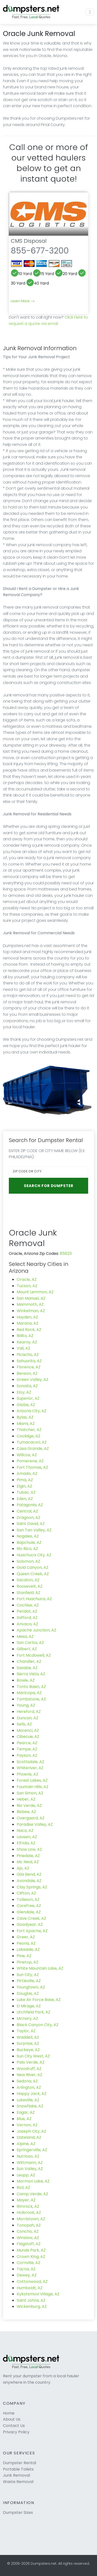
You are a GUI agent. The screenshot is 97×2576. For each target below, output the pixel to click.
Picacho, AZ (28, 1354)
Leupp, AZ (26, 2175)
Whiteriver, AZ (30, 1768)
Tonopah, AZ (29, 2225)
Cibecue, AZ (28, 1736)
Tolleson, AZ (28, 1899)
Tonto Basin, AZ (31, 1686)
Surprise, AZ (28, 2043)
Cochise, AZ (28, 1605)
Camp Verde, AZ (32, 2194)
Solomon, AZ (28, 1561)
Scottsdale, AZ (30, 1762)
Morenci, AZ (28, 1730)
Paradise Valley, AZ (35, 1824)
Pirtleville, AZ (29, 1981)
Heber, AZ (26, 1799)
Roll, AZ (23, 2187)
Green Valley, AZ (32, 1379)
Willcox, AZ (27, 1455)
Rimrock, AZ (28, 2206)
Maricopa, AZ (29, 1693)
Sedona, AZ (27, 2081)
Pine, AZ (24, 1956)
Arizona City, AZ (31, 1411)
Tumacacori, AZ (32, 1442)
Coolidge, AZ (28, 1436)
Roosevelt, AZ (29, 1586)
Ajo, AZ (23, 1868)
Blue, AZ (24, 2119)
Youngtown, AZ (31, 1987)
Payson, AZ (27, 1755)
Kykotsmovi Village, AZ (38, 2294)
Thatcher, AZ (29, 1429)
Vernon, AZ (27, 2125)
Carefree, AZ (29, 1905)
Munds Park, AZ (31, 2250)
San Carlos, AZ (30, 1642)
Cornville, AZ (28, 2262)
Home (8, 2413)
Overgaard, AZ (30, 1818)
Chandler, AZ (29, 1661)
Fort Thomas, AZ (32, 1467)
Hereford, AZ (29, 1711)
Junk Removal (16, 2475)
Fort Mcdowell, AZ (34, 1655)
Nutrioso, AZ (28, 2156)
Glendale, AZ (29, 1912)
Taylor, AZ (26, 2031)
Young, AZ (26, 1705)
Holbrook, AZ (29, 2212)
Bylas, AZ (25, 1417)
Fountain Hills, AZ (32, 1787)
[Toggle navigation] (90, 12)
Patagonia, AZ (30, 1505)
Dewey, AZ (27, 2275)
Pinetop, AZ (27, 1962)
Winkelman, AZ (31, 1311)
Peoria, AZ (26, 1943)
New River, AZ (29, 2075)
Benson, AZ (27, 1373)
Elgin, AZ (24, 1486)
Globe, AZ (26, 1405)
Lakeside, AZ (28, 1949)
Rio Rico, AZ (27, 1548)
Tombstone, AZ (31, 1699)
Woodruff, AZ (29, 2068)
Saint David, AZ (31, 1523)
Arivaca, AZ (27, 1624)
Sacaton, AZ (28, 1580)
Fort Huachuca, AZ (34, 1599)
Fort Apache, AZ (32, 1931)
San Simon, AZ (30, 1793)
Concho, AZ (28, 2231)
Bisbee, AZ (26, 1811)
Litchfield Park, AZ (33, 2012)
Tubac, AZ (26, 1492)
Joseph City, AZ (31, 2131)
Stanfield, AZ (28, 1592)
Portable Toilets (18, 2469)
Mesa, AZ (25, 1636)
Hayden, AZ (27, 1317)
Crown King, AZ (31, 2256)
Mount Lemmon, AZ (35, 1292)
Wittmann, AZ (30, 2162)
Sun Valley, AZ (30, 2169)
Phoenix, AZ (27, 1774)
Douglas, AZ (28, 1993)
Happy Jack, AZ (31, 2093)
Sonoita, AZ (27, 1386)
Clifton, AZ (26, 1893)
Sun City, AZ (28, 1974)
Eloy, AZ (24, 1392)
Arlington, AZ (29, 2087)
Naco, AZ (25, 1830)
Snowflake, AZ (30, 2106)
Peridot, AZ (27, 1611)
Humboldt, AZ (29, 2288)
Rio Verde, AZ (29, 1805)
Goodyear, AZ (30, 1924)
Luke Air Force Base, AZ (39, 1999)
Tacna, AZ (26, 2269)
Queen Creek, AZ (33, 1574)
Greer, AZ (26, 1937)
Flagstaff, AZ (29, 2244)
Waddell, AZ (28, 2037)
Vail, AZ (23, 1348)
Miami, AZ (26, 1423)
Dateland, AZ (29, 2137)
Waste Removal (18, 2481)
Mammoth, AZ (30, 1304)
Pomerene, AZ (30, 1461)
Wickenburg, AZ (32, 2306)
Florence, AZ (29, 1367)
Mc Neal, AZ (28, 1862)
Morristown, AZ (31, 2219)
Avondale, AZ (29, 1880)
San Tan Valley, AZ (34, 1530)
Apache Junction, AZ (36, 1630)
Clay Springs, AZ (32, 1887)
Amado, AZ (27, 1473)
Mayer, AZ (26, 2200)
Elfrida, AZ (26, 1843)
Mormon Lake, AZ (33, 2181)
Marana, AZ (27, 1323)
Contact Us (14, 2425)
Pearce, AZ (27, 1743)
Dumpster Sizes (18, 2512)
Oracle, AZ (27, 1279)
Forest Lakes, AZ (32, 1780)
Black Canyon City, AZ (37, 2025)
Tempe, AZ (27, 1749)
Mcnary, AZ (27, 2018)
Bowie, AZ (26, 1680)
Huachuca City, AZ (34, 1555)
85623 (66, 1253)
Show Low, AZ (29, 1849)
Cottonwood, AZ (32, 2281)
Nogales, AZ (28, 1536)
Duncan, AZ (27, 1718)
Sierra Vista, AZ (31, 1674)
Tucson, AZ (27, 1286)
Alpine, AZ (26, 2144)
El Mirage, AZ (29, 2006)
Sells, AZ (24, 1724)
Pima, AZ (25, 1480)
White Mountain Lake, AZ (40, 1968)
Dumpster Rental (19, 2463)
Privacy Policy (16, 2432)
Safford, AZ (27, 1617)
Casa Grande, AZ (33, 1448)
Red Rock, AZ (29, 1329)
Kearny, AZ (27, 1342)
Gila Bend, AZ (29, 1874)
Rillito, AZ (25, 1336)
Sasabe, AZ (27, 1668)
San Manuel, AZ (31, 1298)
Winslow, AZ (28, 2238)
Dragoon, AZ (28, 1517)
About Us (11, 2419)
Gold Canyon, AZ (32, 1567)
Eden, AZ (25, 1499)
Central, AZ (27, 1511)
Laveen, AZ (27, 1837)
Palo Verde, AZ (30, 2062)
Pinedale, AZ (28, 1856)
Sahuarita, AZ (29, 1361)
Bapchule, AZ (29, 1542)
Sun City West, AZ (33, 2056)
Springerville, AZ (32, 2150)
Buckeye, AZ (28, 2050)
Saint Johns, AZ (31, 2300)
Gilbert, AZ (27, 1649)
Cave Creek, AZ (31, 1918)
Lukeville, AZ (28, 2100)
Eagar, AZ (26, 2112)
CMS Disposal (28, 241)
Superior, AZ (28, 1398)
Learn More (23, 301)
